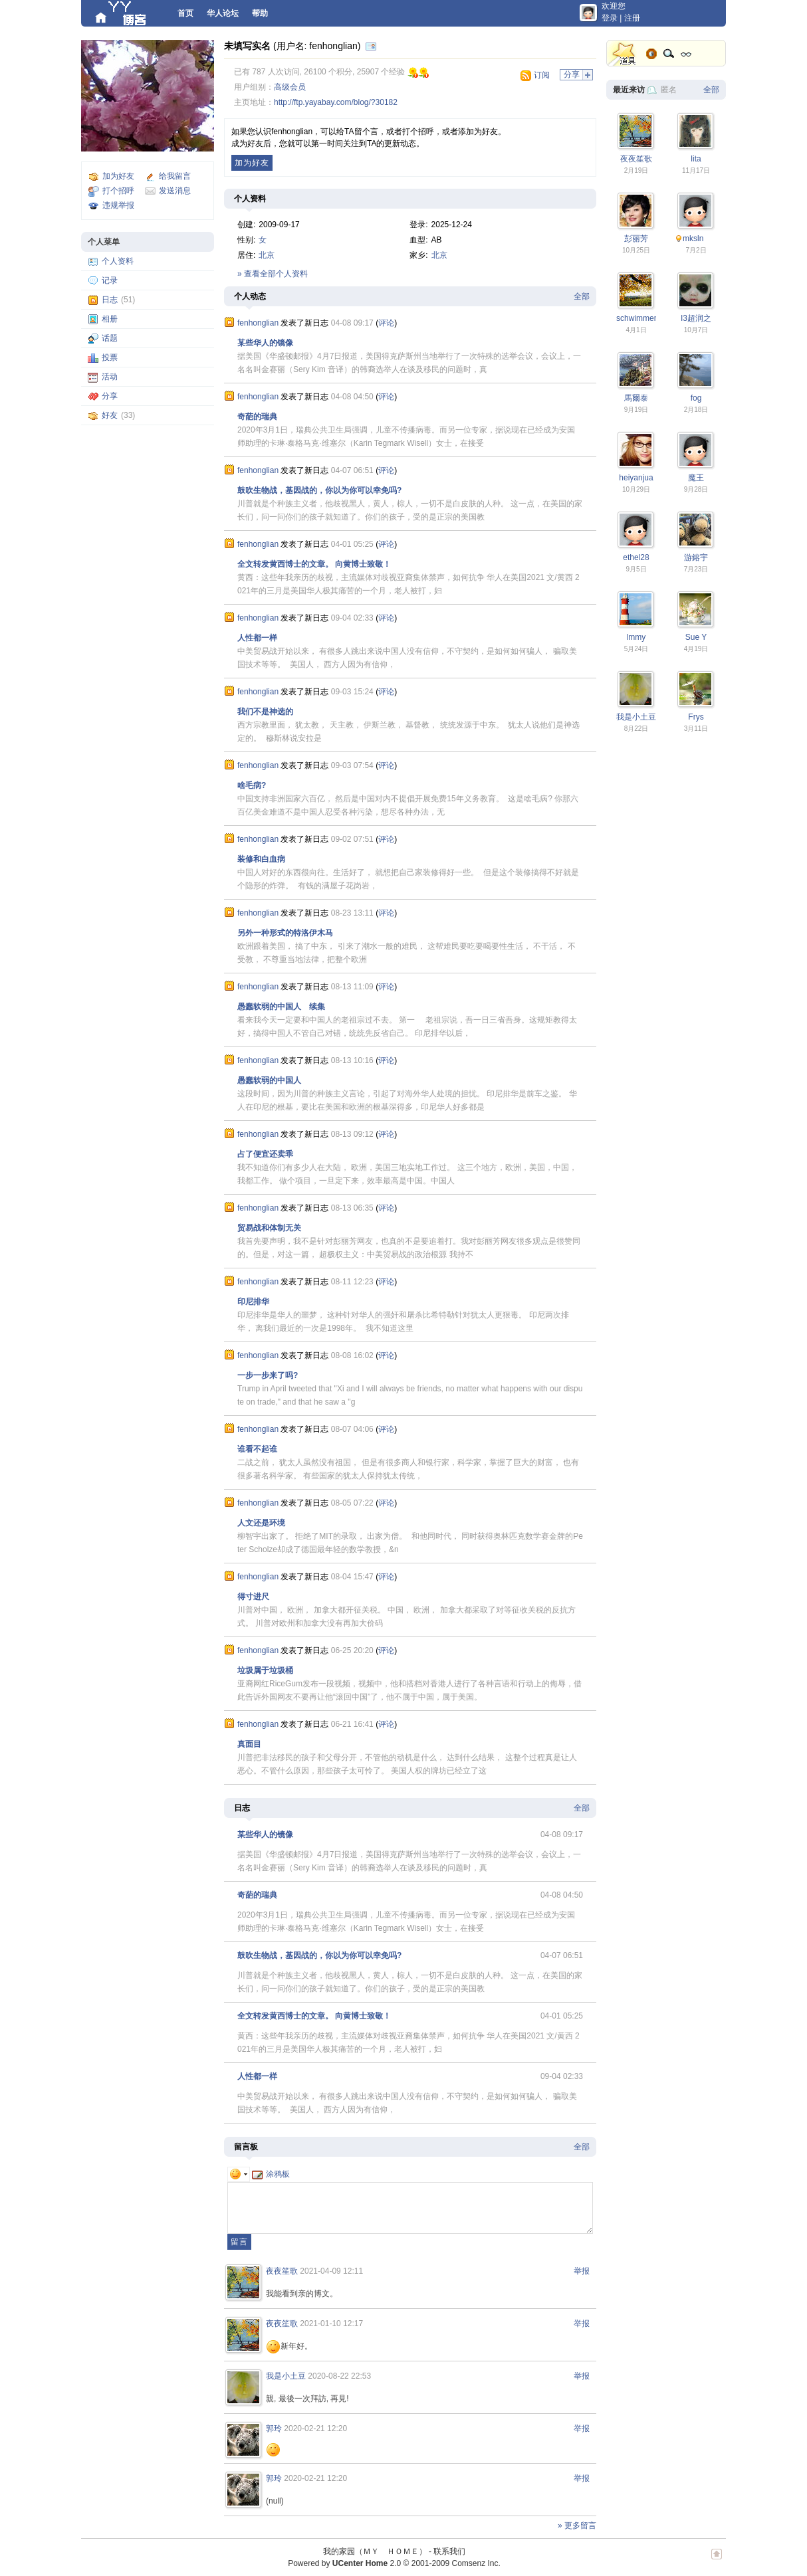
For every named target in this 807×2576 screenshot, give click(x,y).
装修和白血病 (261, 859)
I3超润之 (696, 318)
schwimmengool (644, 318)
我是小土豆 (286, 2376)
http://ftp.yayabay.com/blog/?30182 (336, 102)
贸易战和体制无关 (269, 1228)
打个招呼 (118, 190)
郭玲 (274, 2428)
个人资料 (118, 261)
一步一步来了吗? (267, 1375)
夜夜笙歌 (282, 2271)
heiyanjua (636, 477)
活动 (110, 376)
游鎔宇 (696, 557)
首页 (185, 13)
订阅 (542, 75)
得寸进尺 (253, 1596)
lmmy (636, 637)
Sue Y (696, 637)
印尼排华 (253, 1301)
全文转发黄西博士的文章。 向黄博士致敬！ (314, 564)
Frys (695, 717)
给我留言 (175, 176)
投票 (110, 357)
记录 (110, 280)
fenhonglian (258, 323)
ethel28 (636, 557)
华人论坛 (223, 13)
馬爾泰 (636, 398)
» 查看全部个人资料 (272, 273)
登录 (610, 18)
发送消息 (175, 190)
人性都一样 (257, 638)
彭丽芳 (636, 238)
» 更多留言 (577, 2525)
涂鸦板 (271, 2174)
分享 (110, 396)
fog (696, 398)
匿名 (669, 89)
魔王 (696, 477)
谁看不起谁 (257, 1449)
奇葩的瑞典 (257, 416)
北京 (267, 255)
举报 (582, 2271)
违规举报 (118, 205)
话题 (110, 338)
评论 (386, 323)
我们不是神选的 (265, 711)
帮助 (260, 13)
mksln (693, 238)
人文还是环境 (261, 1523)
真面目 (249, 1744)
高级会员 (290, 87)
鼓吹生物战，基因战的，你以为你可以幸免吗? (319, 490)
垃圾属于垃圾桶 (265, 1670)
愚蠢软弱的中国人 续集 (281, 1006)
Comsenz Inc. (475, 2563)
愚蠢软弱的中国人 (269, 1080)
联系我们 (449, 2551)
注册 (632, 18)
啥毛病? (251, 785)
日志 (110, 299)
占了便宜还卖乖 (265, 1154)
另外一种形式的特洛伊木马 (285, 933)
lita (696, 158)
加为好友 (118, 176)
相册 (110, 319)
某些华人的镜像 (265, 342)
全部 (582, 296)
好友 (110, 415)
